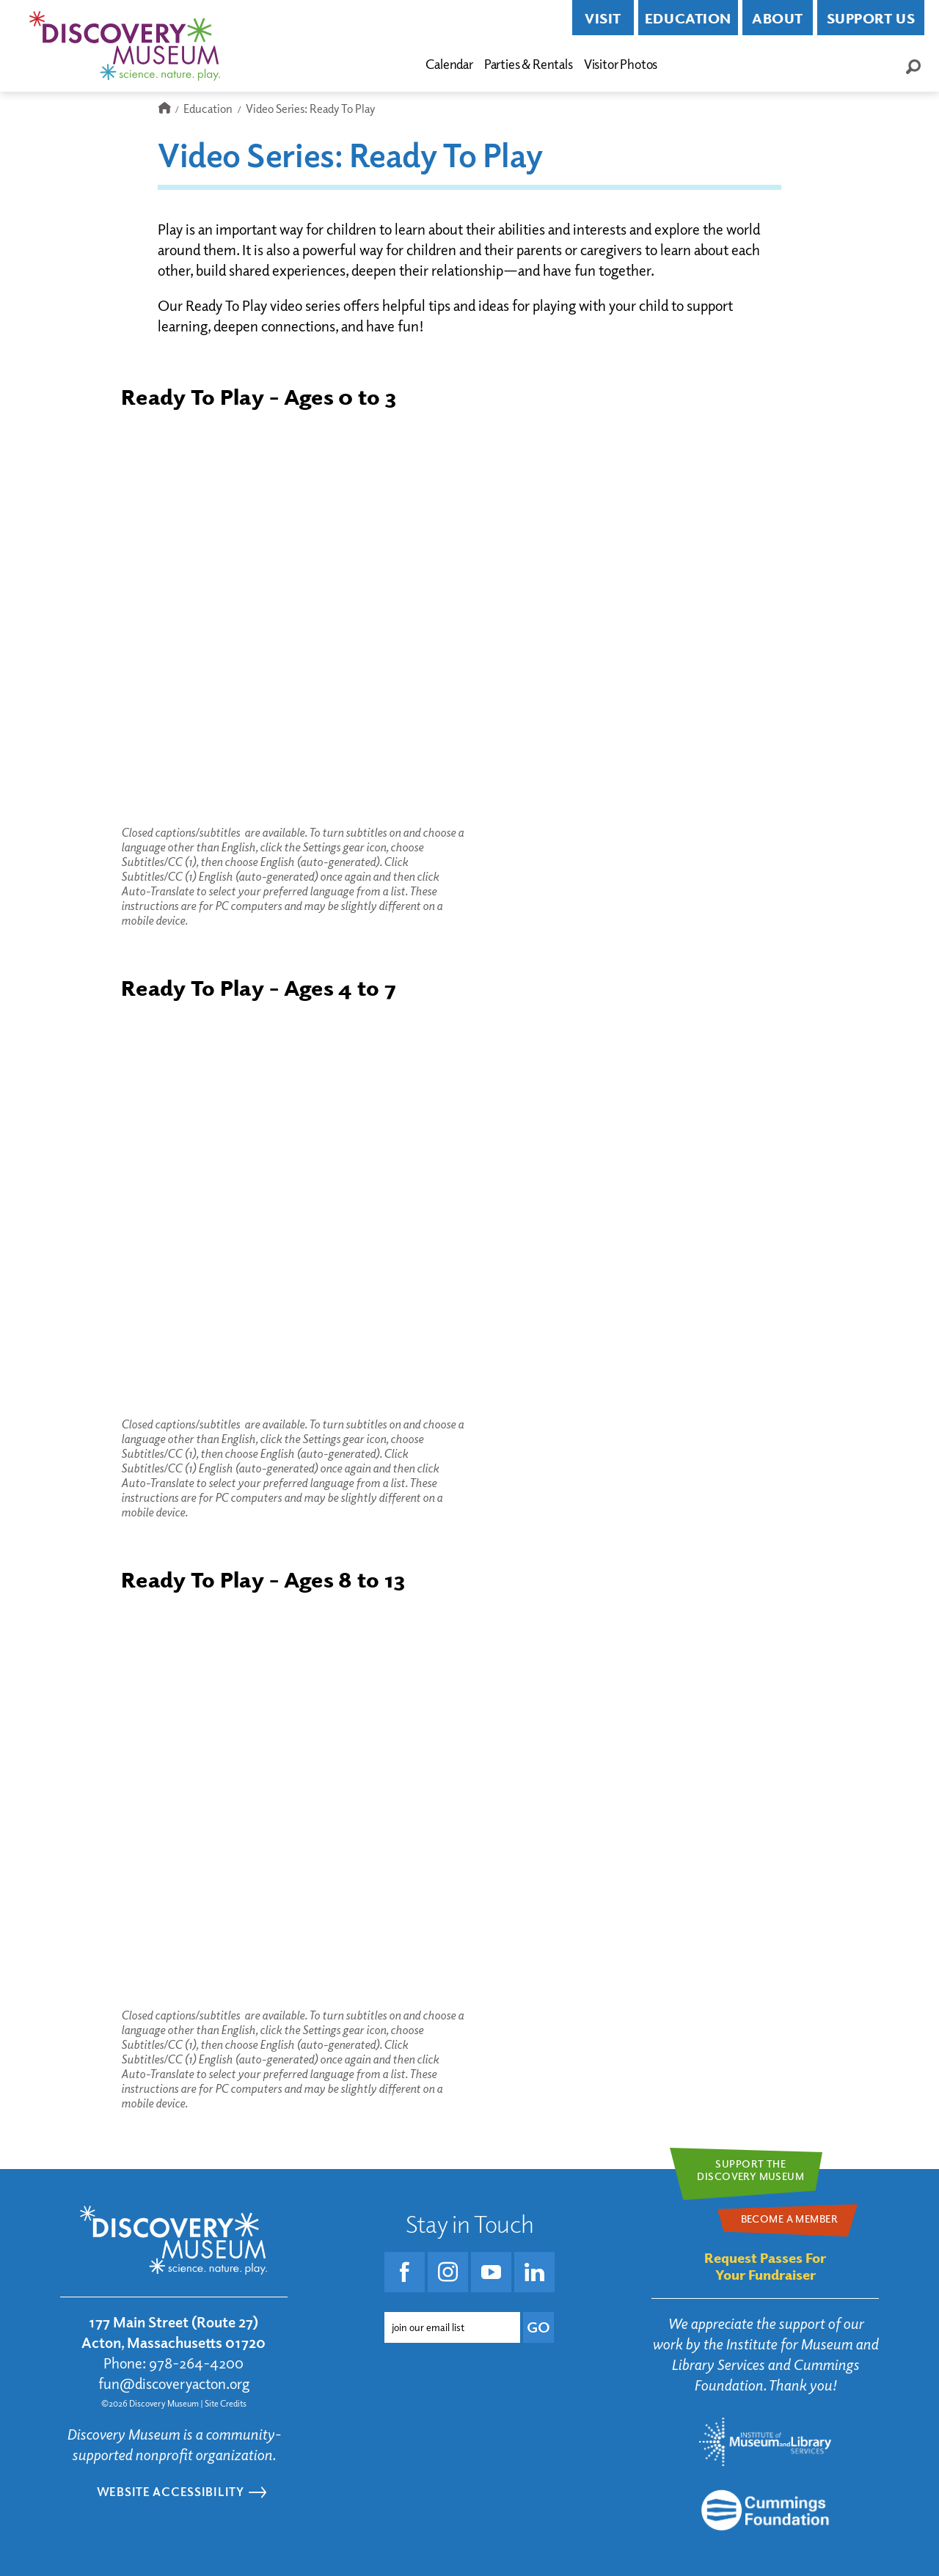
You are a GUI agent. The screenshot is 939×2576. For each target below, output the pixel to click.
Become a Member (734, 64)
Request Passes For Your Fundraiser (765, 2266)
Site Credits (225, 2403)
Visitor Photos (620, 64)
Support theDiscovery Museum (750, 2170)
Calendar (449, 64)
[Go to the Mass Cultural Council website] (765, 2510)
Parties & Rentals (528, 64)
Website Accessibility (170, 2491)
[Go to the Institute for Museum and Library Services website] (765, 2442)
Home (164, 108)
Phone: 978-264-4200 (173, 2363)
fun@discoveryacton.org (173, 2383)
